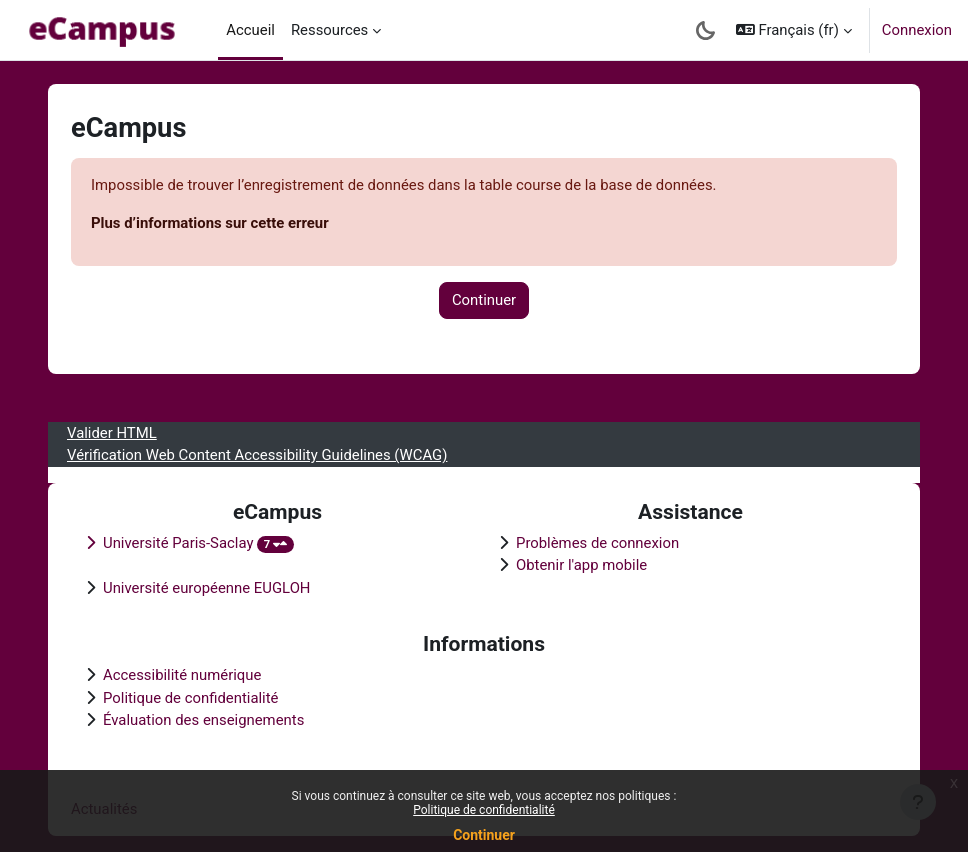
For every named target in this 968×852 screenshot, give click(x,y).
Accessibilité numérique (182, 675)
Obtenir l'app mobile (581, 565)
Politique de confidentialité (484, 810)
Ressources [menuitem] (329, 30)
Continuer (484, 835)
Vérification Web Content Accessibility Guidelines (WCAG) (257, 455)
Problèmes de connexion (597, 543)
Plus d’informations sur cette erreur (210, 223)
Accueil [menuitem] (250, 30)
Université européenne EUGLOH (206, 588)
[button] (794, 30)
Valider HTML (112, 433)
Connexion (917, 30)
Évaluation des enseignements (203, 720)
